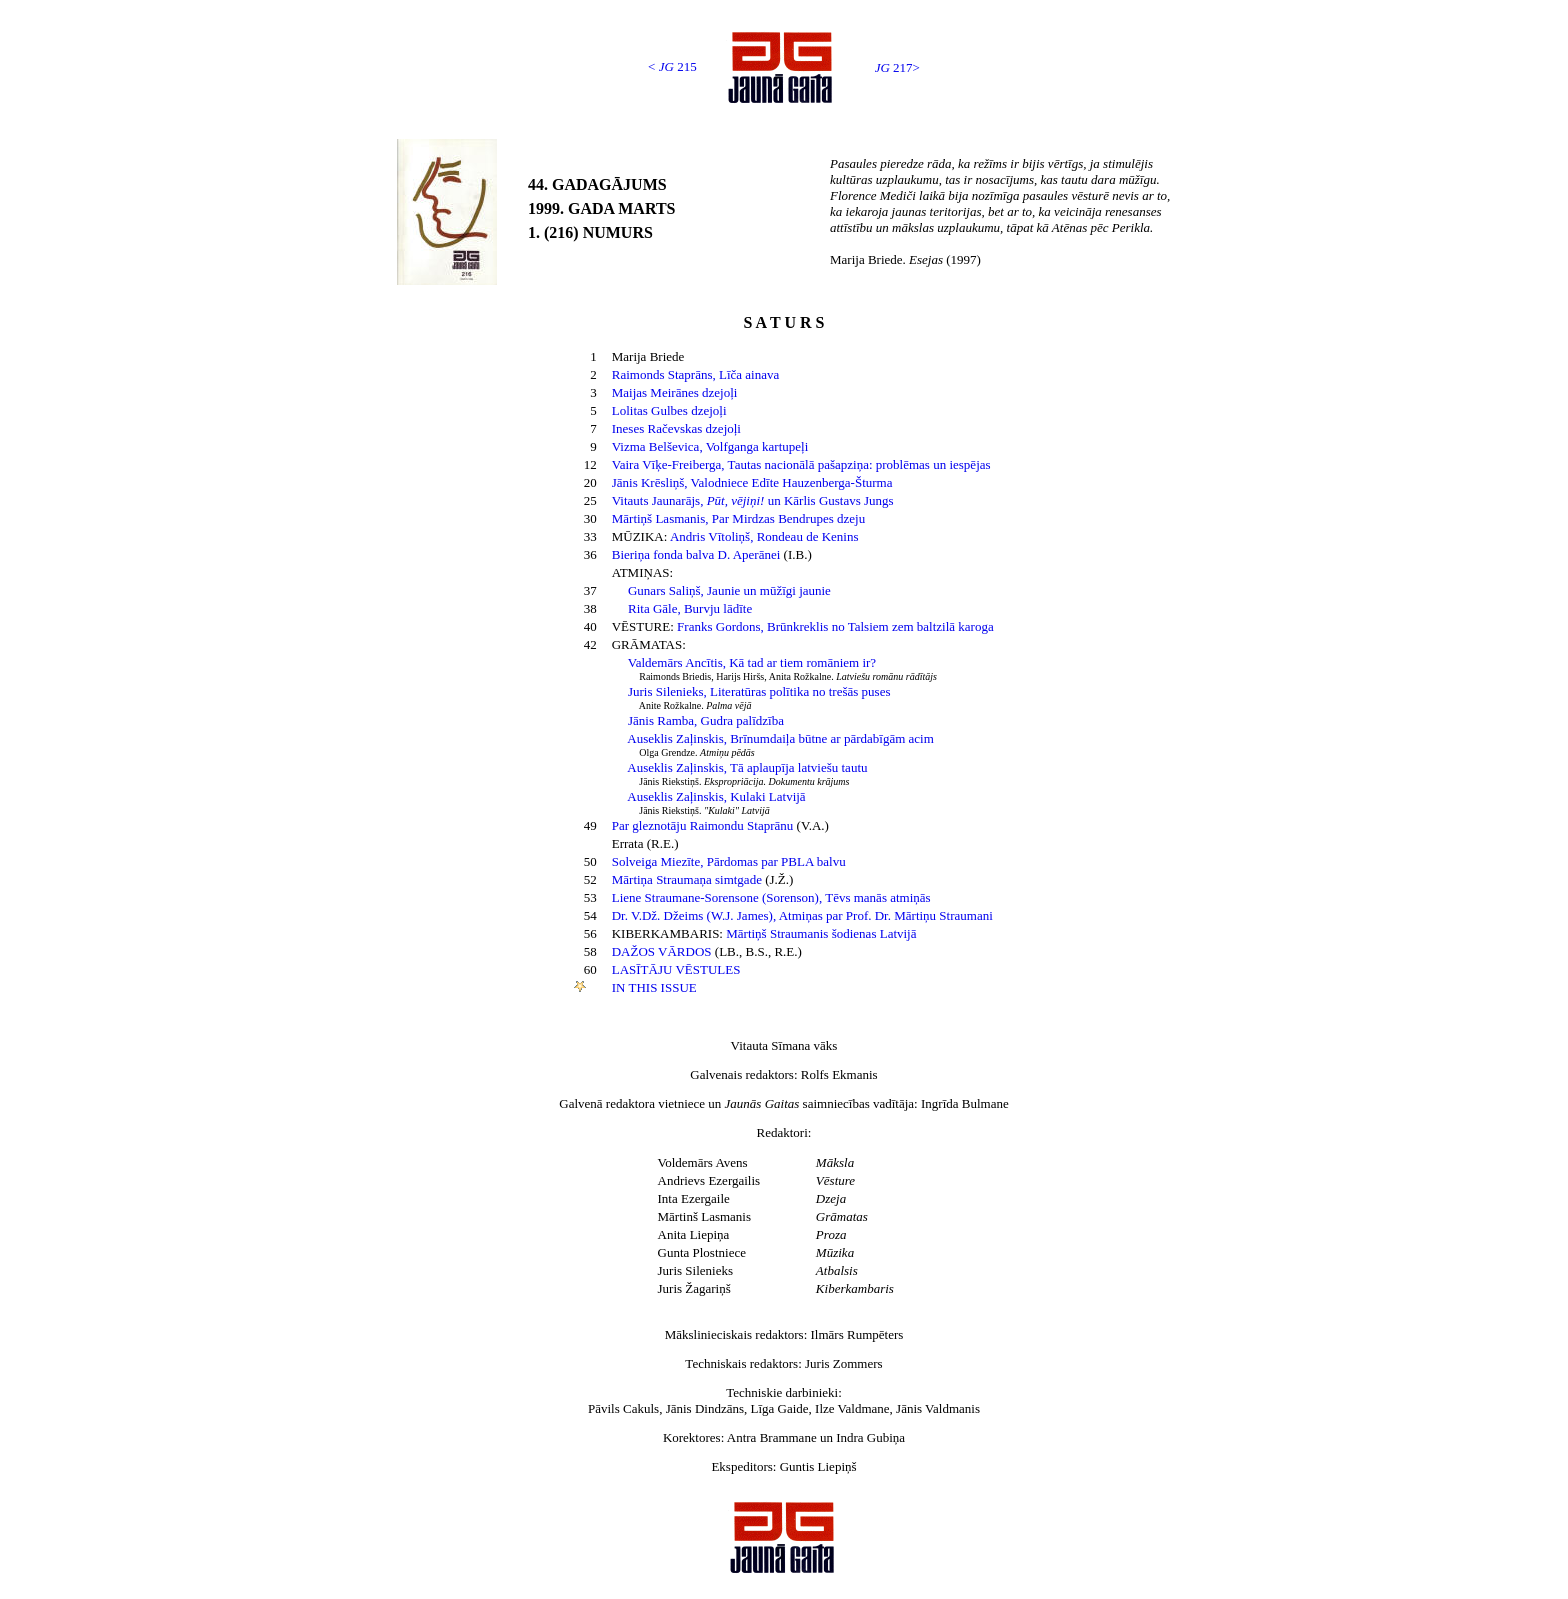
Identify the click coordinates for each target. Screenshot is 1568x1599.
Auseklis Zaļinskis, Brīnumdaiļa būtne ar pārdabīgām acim (780, 738)
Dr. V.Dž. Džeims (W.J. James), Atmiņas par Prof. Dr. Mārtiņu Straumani (802, 915)
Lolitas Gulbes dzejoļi (669, 410)
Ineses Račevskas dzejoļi (676, 428)
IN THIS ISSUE (654, 987)
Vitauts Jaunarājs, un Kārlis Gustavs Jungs (753, 500)
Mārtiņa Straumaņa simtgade (687, 879)
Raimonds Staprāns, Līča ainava (696, 374)
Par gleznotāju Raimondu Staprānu (703, 825)
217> (897, 67)
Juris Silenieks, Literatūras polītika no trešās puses (759, 691)
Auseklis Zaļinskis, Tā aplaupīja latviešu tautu (747, 767)
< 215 (672, 66)
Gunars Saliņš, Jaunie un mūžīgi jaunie (729, 590)
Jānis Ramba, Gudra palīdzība (706, 720)
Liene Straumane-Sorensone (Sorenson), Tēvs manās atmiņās (771, 897)
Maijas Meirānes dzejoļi (675, 392)
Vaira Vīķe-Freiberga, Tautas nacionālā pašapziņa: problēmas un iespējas (801, 464)
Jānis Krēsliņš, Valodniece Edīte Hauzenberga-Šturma (752, 482)
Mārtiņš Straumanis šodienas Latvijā (821, 933)
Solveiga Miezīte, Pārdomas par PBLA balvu (729, 861)
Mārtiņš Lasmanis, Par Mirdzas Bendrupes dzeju (738, 518)
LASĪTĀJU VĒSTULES (676, 969)
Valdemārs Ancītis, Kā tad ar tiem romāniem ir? (752, 662)
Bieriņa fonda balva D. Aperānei (698, 554)
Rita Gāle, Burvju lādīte (690, 608)
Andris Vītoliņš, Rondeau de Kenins (764, 536)
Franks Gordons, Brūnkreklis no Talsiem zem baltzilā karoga (835, 626)
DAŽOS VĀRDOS (662, 951)
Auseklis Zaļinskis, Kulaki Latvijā (716, 796)
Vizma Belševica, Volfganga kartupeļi (710, 446)
